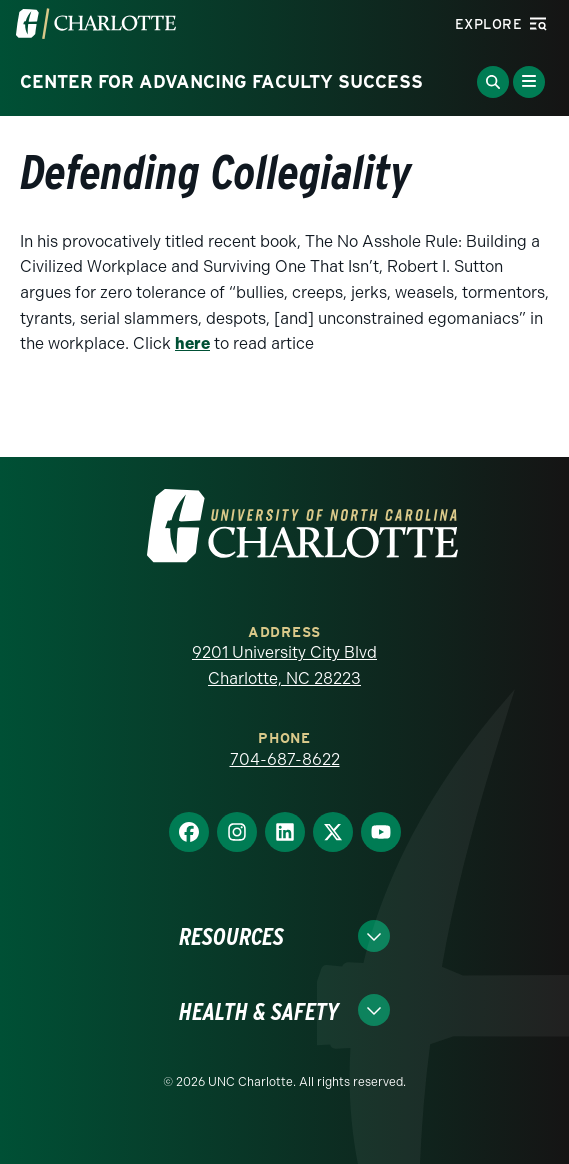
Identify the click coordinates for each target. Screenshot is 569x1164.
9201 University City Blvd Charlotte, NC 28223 (284, 665)
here (192, 343)
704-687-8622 (285, 759)
